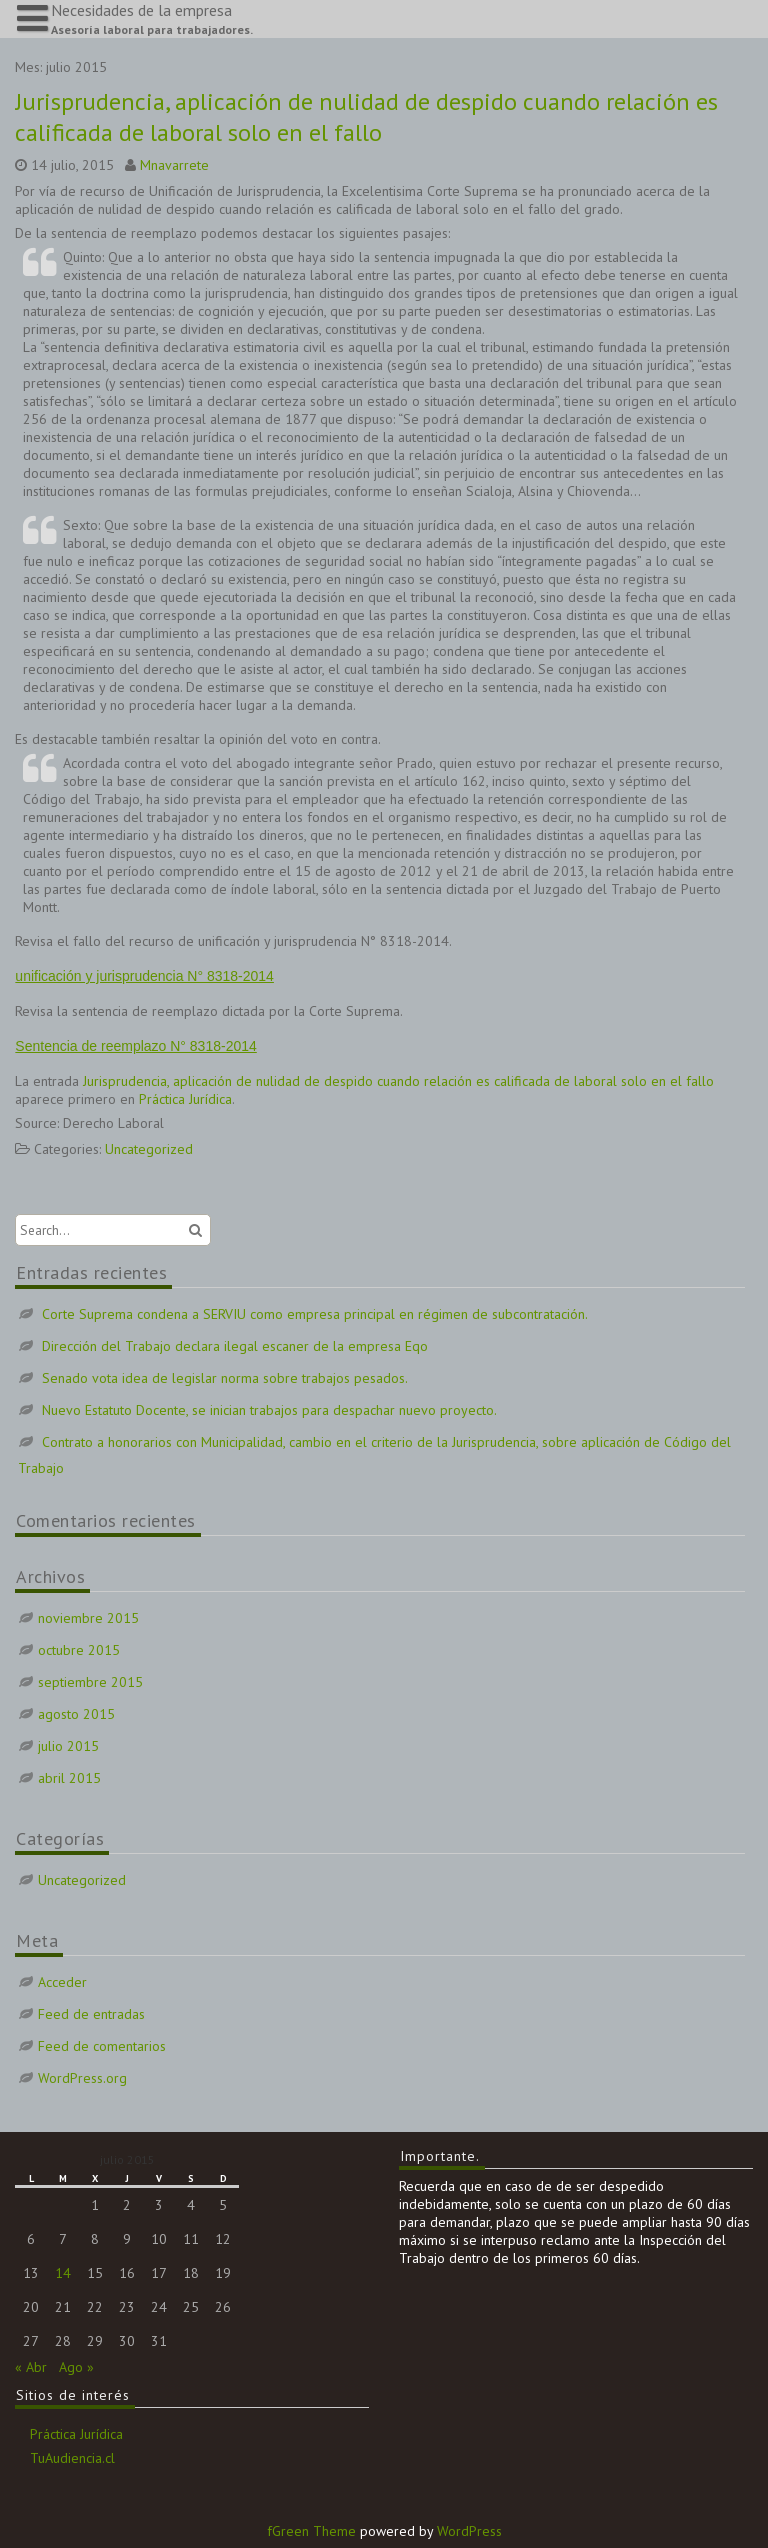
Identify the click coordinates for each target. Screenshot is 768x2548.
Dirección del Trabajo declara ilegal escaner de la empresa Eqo (235, 1346)
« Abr (31, 2367)
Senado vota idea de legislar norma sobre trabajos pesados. (225, 1378)
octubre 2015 (79, 1650)
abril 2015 (69, 1778)
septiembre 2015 (90, 1682)
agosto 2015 (76, 1714)
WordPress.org (82, 2078)
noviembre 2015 (88, 1618)
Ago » (76, 2367)
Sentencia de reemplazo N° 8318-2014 (135, 1046)
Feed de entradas (91, 2014)
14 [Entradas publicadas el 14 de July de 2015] (63, 2273)
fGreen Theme (311, 2531)
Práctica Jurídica (185, 1099)
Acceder (62, 1982)
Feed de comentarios (102, 2046)
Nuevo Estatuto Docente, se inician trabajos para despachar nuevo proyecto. (269, 1410)
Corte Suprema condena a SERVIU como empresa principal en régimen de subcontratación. (315, 1314)
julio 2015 (68, 1746)
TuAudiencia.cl (72, 2458)
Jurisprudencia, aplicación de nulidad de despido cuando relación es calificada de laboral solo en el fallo (366, 117)
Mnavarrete (174, 165)
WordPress (469, 2531)
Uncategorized (149, 1149)
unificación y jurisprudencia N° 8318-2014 (144, 976)
